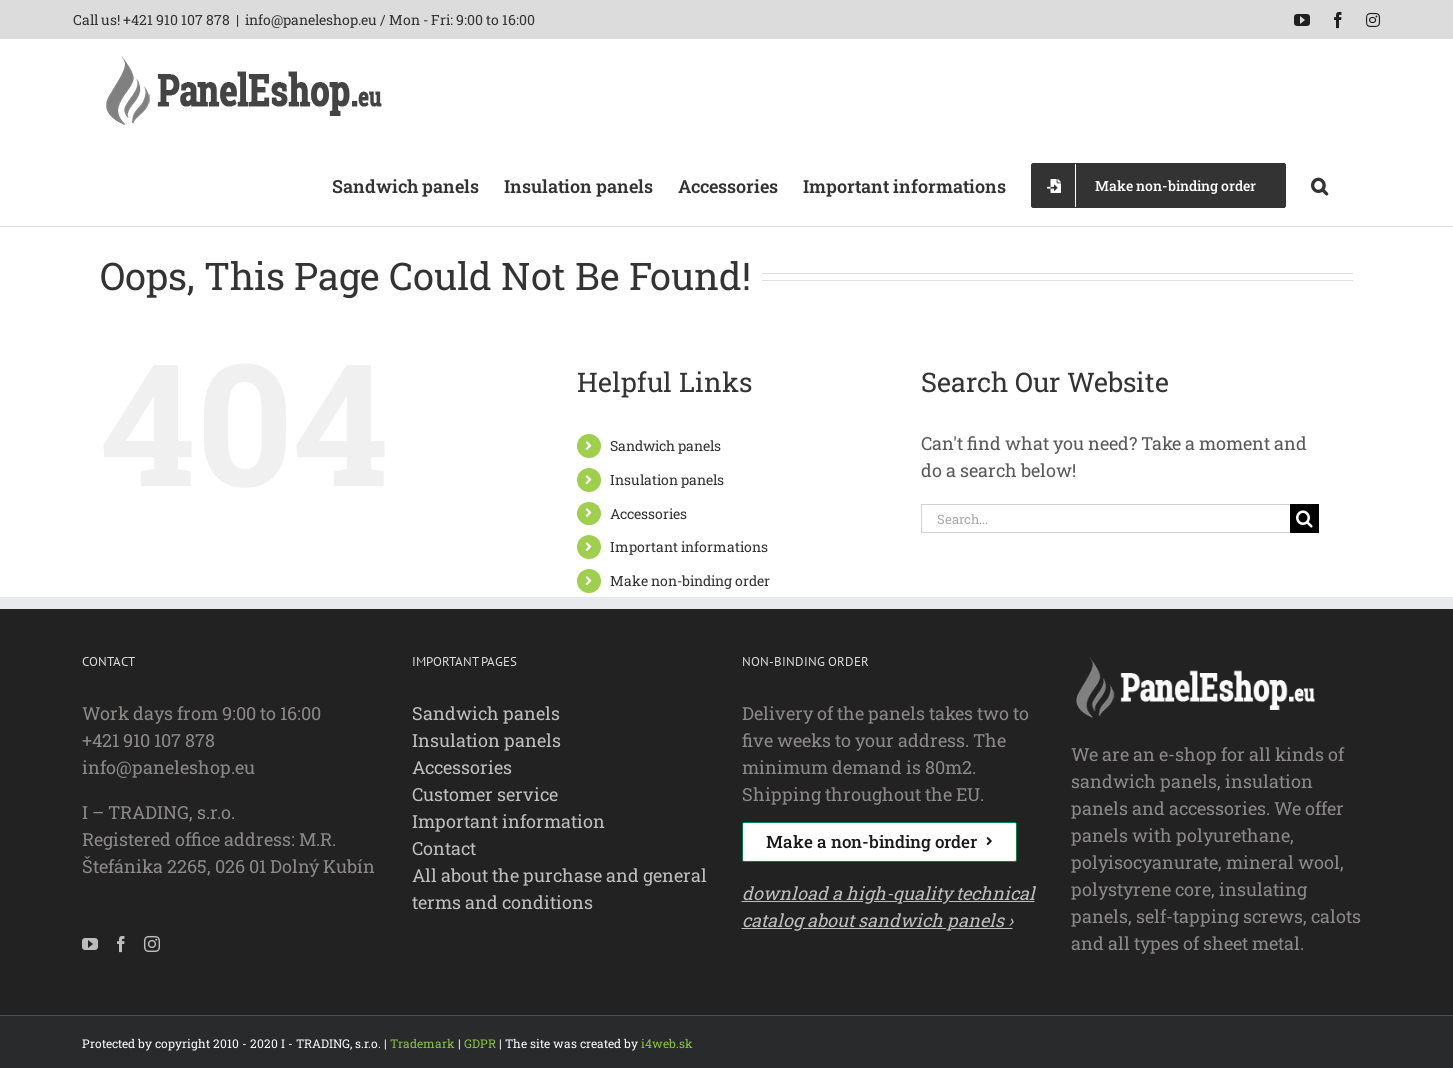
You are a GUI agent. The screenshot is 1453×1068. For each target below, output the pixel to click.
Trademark (422, 1043)
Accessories (648, 513)
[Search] (1304, 518)
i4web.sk (667, 1043)
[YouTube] (90, 944)
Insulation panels (667, 479)
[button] (1319, 184)
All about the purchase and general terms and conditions (559, 888)
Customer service (485, 794)
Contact (444, 848)
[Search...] (1105, 518)
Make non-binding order (690, 580)
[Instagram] (152, 944)
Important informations (689, 546)
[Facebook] (121, 944)
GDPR (480, 1043)
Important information (508, 821)
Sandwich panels (665, 445)
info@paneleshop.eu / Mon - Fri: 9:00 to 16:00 (390, 19)
